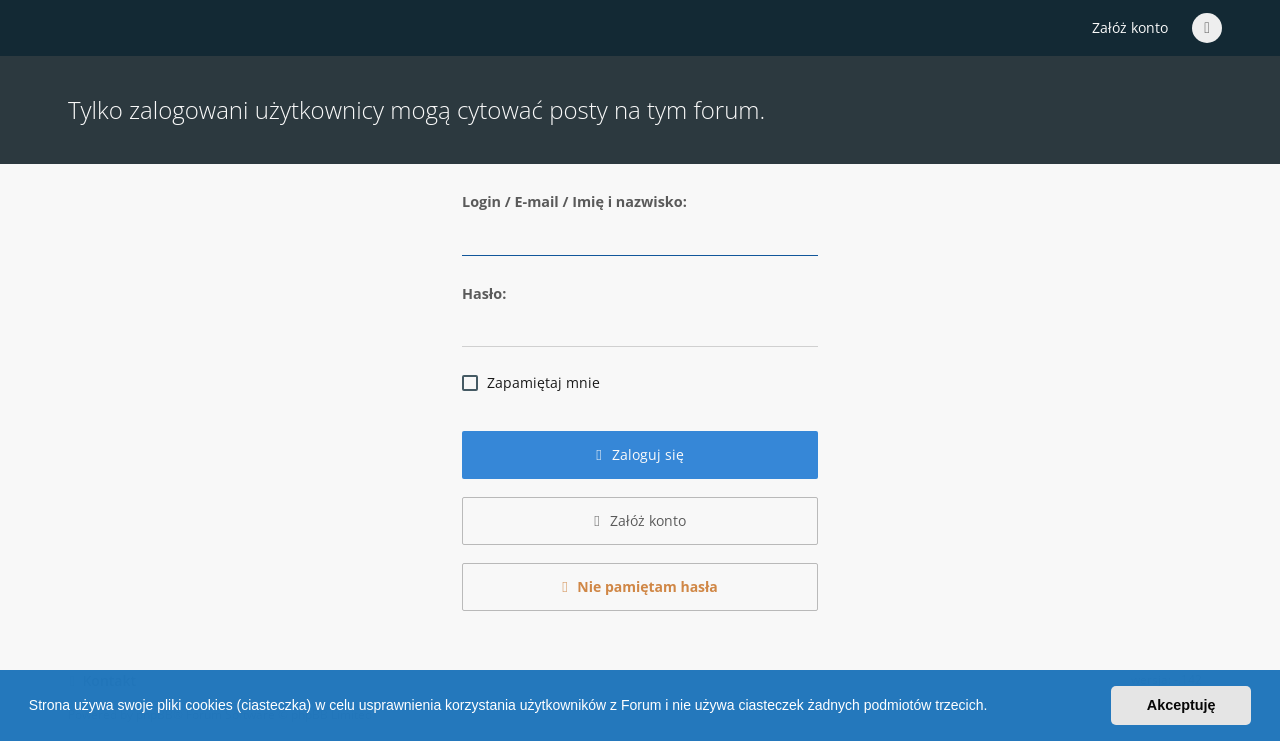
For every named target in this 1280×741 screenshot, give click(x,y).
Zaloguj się (640, 454)
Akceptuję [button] (1181, 705)
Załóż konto (1130, 27)
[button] (994, 708)
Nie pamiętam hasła (640, 586)
